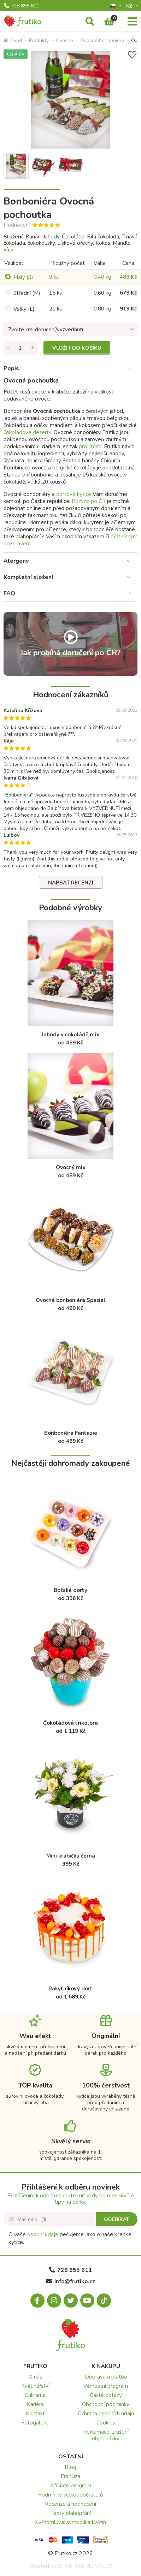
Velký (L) (24, 309)
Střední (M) (26, 293)
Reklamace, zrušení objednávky (106, 2435)
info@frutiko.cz (70, 2281)
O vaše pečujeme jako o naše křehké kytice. (69, 2238)
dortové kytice (73, 494)
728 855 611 (21, 6)
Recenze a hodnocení (70, 2503)
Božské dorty (70, 1590)
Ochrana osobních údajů (106, 2413)
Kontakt (35, 2413)
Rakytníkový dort (70, 1988)
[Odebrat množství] (8, 348)
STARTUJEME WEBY (85, 2566)
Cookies (105, 2422)
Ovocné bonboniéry (102, 40)
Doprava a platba (106, 2376)
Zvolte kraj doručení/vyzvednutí (45, 329)
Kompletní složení (28, 577)
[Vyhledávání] (90, 22)
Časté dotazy (106, 2395)
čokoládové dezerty (27, 432)
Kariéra (35, 2404)
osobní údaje (42, 2234)
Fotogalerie (35, 2422)
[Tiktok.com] (104, 2300)
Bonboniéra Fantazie (70, 1433)
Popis (11, 368)
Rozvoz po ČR (89, 501)
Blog (70, 2467)
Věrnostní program (105, 2386)
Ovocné (64, 40)
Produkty (39, 40)
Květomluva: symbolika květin (70, 2522)
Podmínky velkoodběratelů (70, 2494)
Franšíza (70, 2476)
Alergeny (16, 561)
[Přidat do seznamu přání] (132, 55)
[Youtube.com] (87, 2300)
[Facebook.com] (37, 2300)
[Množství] (20, 348)
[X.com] (71, 2300)
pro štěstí (90, 446)
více (8, 250)
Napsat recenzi (70, 882)
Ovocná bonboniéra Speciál (71, 1300)
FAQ (9, 593)
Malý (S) (23, 277)
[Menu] (132, 22)
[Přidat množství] (33, 348)
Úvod (13, 40)
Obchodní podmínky (105, 2404)
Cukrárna (35, 2395)
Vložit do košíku (76, 347)
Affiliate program (70, 2485)
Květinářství (35, 2386)
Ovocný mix (71, 1167)
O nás (35, 2376)
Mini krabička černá (70, 1855)
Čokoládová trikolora (70, 1723)
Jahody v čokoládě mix (70, 1034)
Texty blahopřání (71, 2513)
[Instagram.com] (54, 2300)
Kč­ (130, 6)
